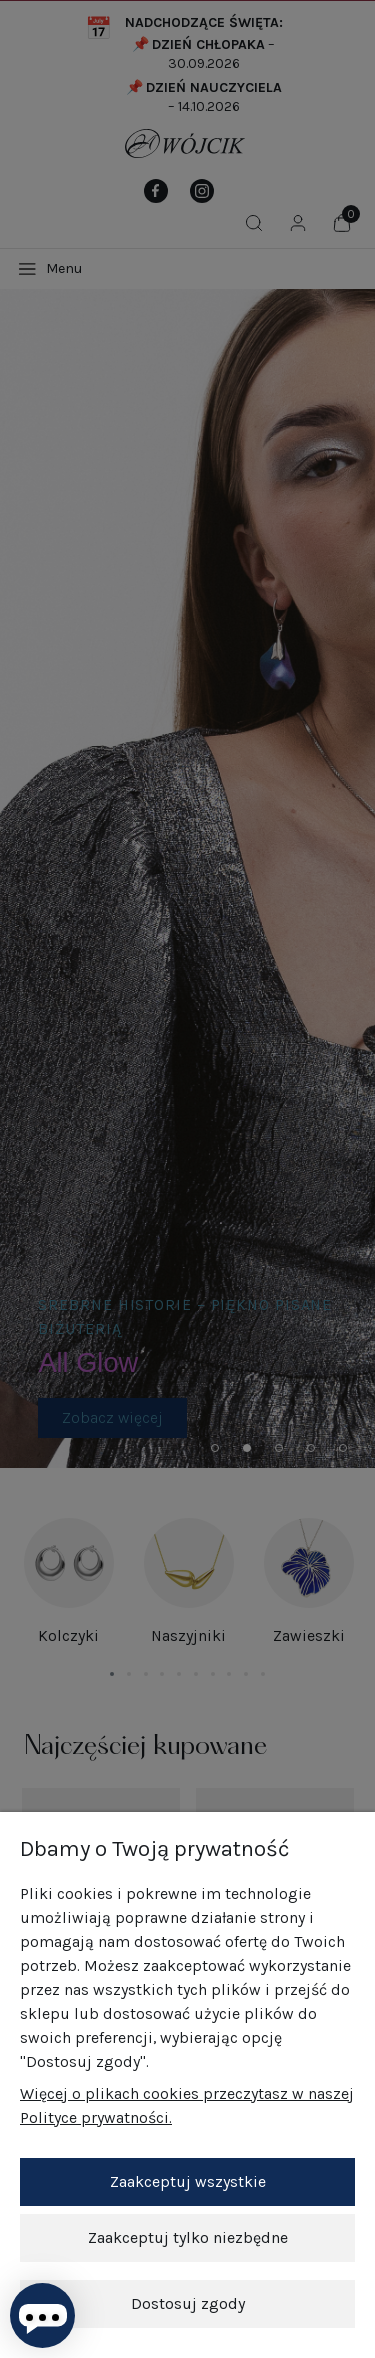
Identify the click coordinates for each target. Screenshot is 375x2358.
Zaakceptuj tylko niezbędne (188, 2237)
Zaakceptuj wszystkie (188, 2181)
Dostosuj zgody (188, 2303)
